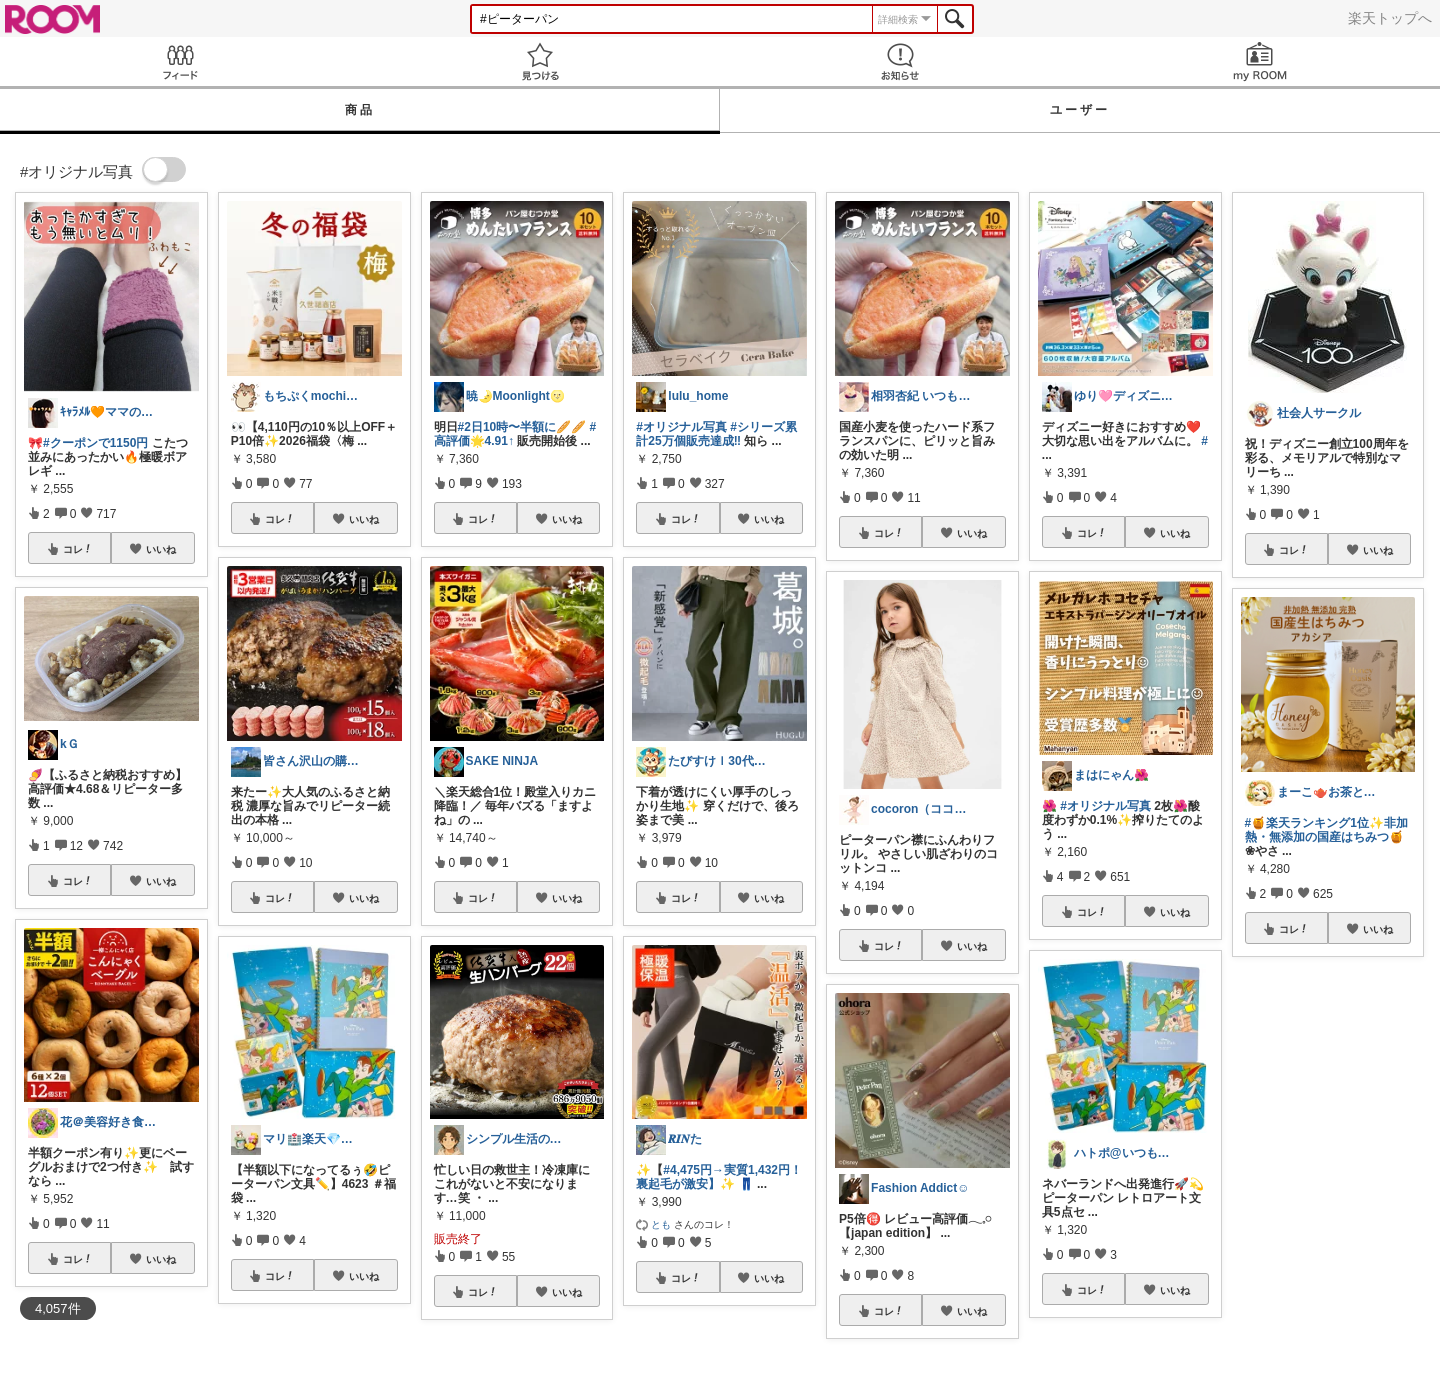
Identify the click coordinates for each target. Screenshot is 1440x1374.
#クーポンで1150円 (95, 443)
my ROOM (1260, 61)
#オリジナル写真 (681, 427)
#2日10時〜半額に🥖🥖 (522, 427)
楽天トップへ (1390, 18)
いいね (161, 549)
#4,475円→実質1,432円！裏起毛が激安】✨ (719, 1177)
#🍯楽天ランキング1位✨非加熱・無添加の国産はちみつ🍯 (1326, 830)
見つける (540, 61)
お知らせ (900, 61)
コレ (78, 549)
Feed (180, 61)
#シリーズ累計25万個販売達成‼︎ (716, 434)
